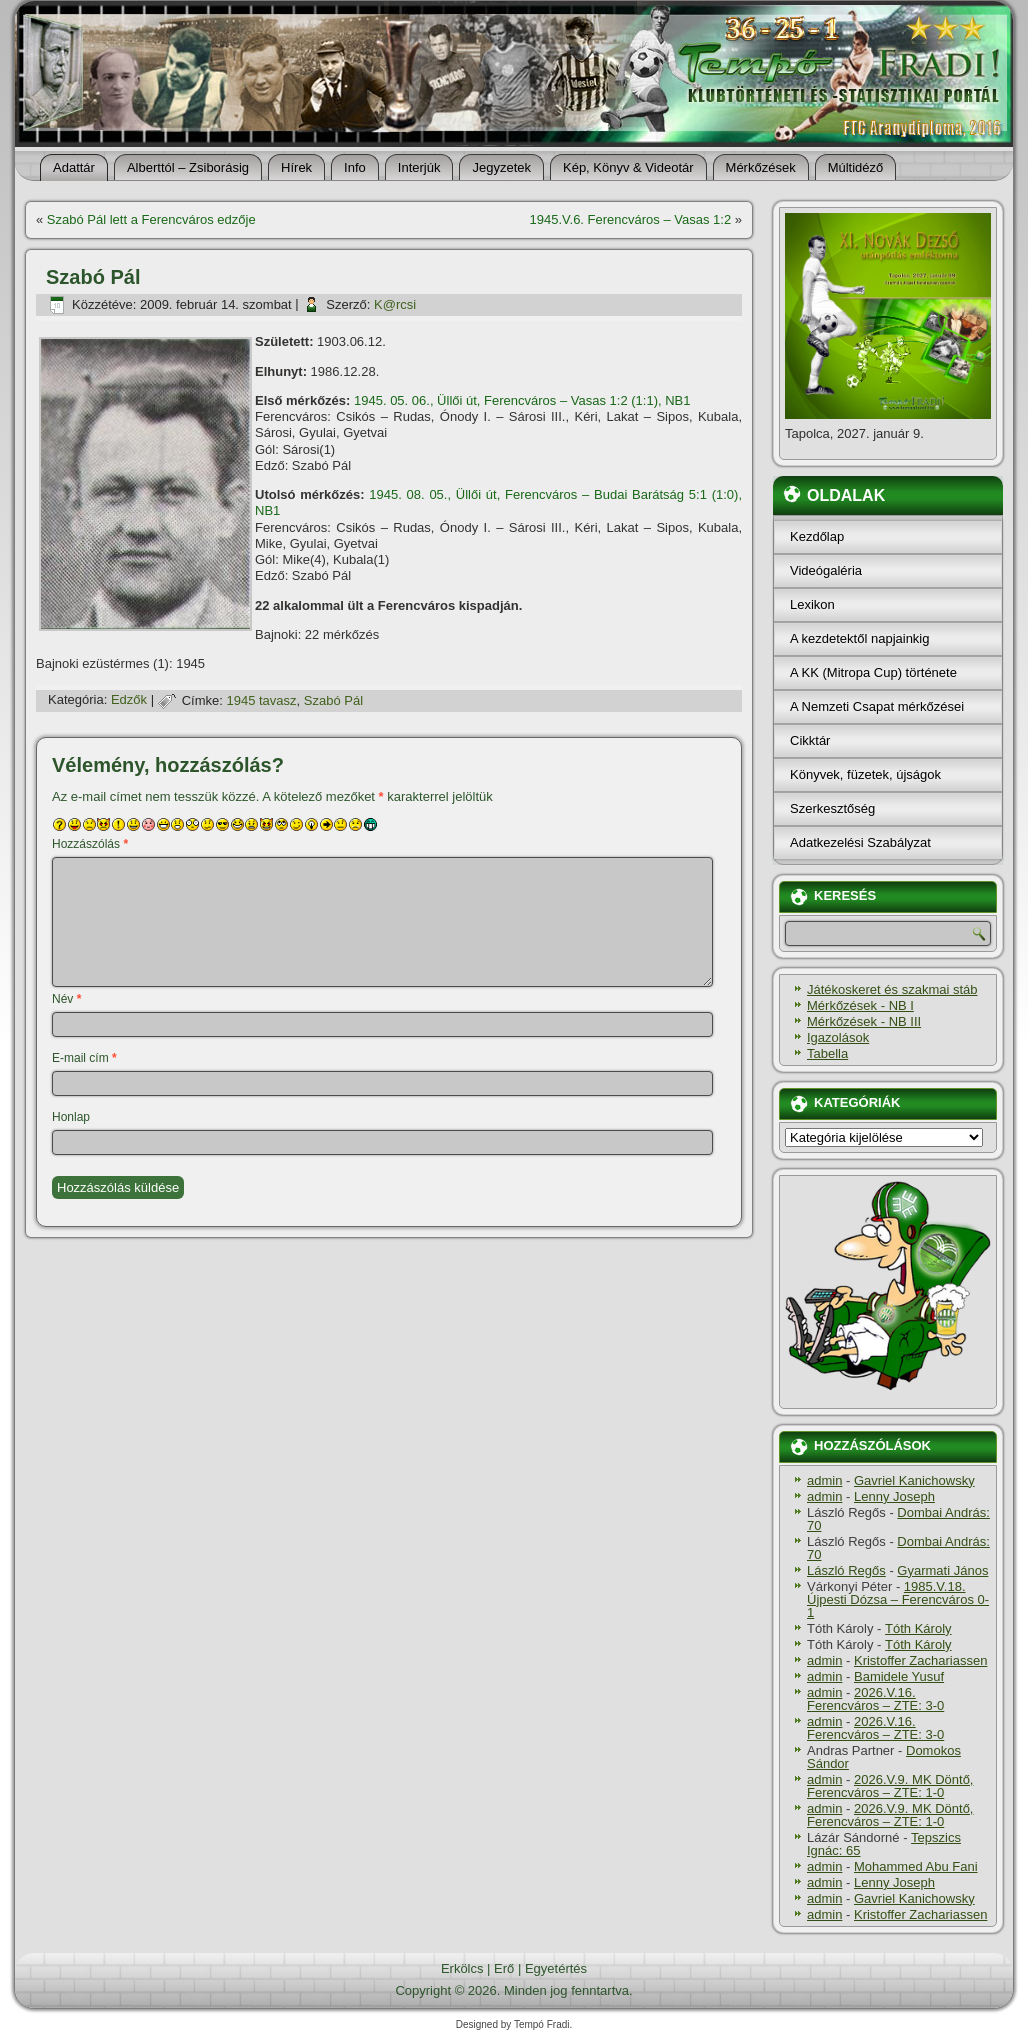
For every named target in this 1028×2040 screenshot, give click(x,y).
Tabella (827, 1053)
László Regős (846, 1570)
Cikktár (810, 740)
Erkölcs (462, 1968)
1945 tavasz (261, 700)
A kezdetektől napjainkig (859, 638)
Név (66, 999)
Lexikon (812, 604)
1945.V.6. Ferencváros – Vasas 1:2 (631, 219)
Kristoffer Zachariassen (920, 1660)
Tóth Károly (918, 1628)
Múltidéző (856, 167)
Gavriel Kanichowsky (914, 1480)
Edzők (129, 700)
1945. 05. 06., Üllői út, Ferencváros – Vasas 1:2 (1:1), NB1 (522, 400)
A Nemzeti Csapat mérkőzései (877, 706)
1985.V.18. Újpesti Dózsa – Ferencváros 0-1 (898, 1599)
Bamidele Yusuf (899, 1676)
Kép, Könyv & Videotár (628, 167)
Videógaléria (826, 570)
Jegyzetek (501, 167)
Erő (504, 1968)
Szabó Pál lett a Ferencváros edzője (151, 219)
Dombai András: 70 (898, 1519)
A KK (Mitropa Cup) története (873, 672)
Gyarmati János (942, 1570)
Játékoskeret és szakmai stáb (892, 989)
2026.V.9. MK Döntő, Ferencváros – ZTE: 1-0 (890, 1786)
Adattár (74, 167)
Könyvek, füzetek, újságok (865, 774)
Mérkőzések (761, 167)
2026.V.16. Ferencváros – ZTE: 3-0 (875, 1699)
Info (355, 167)
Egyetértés (556, 1968)
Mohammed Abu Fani (916, 1866)
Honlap (71, 1117)
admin (824, 1480)
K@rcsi (395, 304)
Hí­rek (296, 167)
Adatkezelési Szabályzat (860, 842)
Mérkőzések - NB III (864, 1021)
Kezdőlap (817, 536)
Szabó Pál (333, 700)
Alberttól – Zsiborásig (188, 167)
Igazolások (838, 1037)
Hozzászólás (90, 844)
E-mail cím (84, 1058)
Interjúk (419, 167)
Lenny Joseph (894, 1496)
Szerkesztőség (832, 808)
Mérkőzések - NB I (860, 1005)
